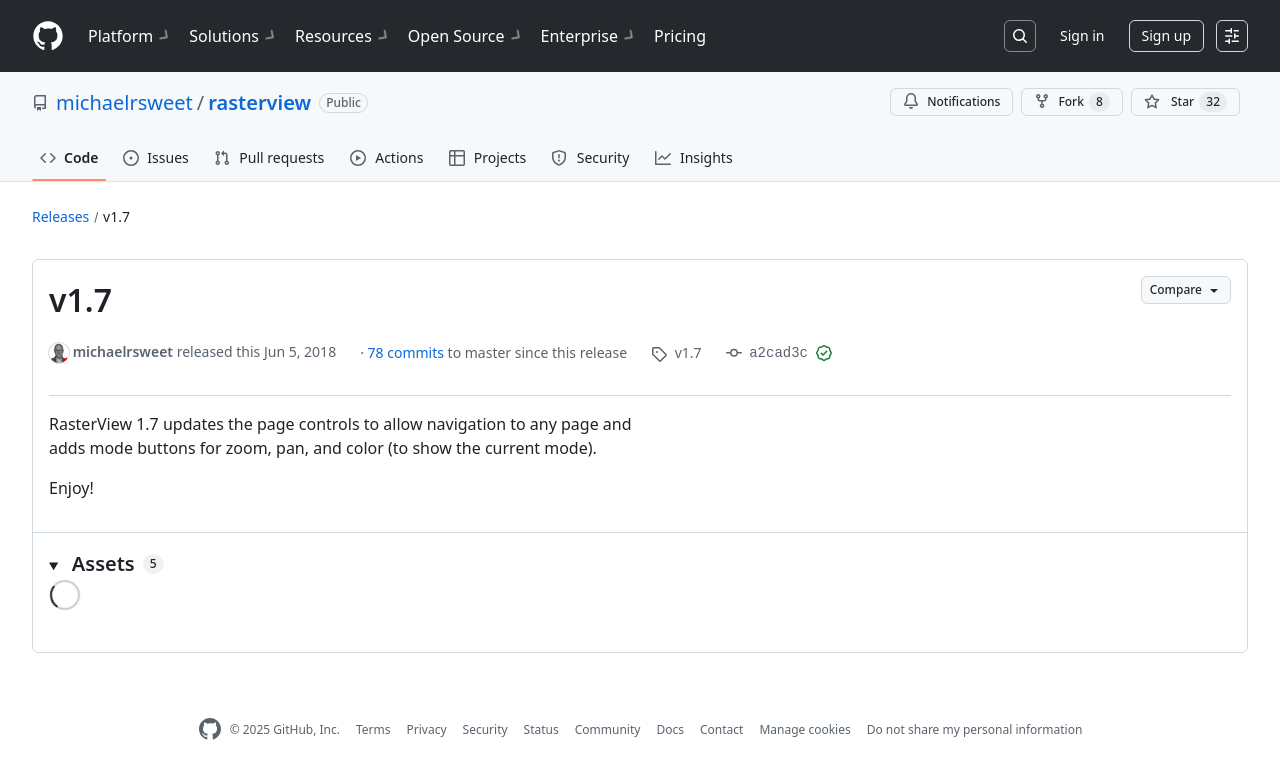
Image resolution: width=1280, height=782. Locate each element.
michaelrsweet (124, 102)
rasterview (259, 102)
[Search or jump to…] (1020, 36)
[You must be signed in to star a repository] (1185, 102)
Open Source (466, 36)
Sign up (1166, 35)
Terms (373, 729)
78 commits (408, 352)
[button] (640, 564)
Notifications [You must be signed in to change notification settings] (951, 101)
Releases (60, 216)
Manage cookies (804, 729)
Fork (1071, 102)
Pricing (680, 36)
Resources (343, 36)
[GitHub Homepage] (210, 729)
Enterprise (589, 36)
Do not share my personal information (975, 729)
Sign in (1082, 35)
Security (485, 729)
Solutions (234, 36)
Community (608, 729)
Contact (721, 729)
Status (541, 729)
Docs (670, 729)
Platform (130, 36)
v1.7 (116, 216)
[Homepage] (48, 36)
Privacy (427, 729)
